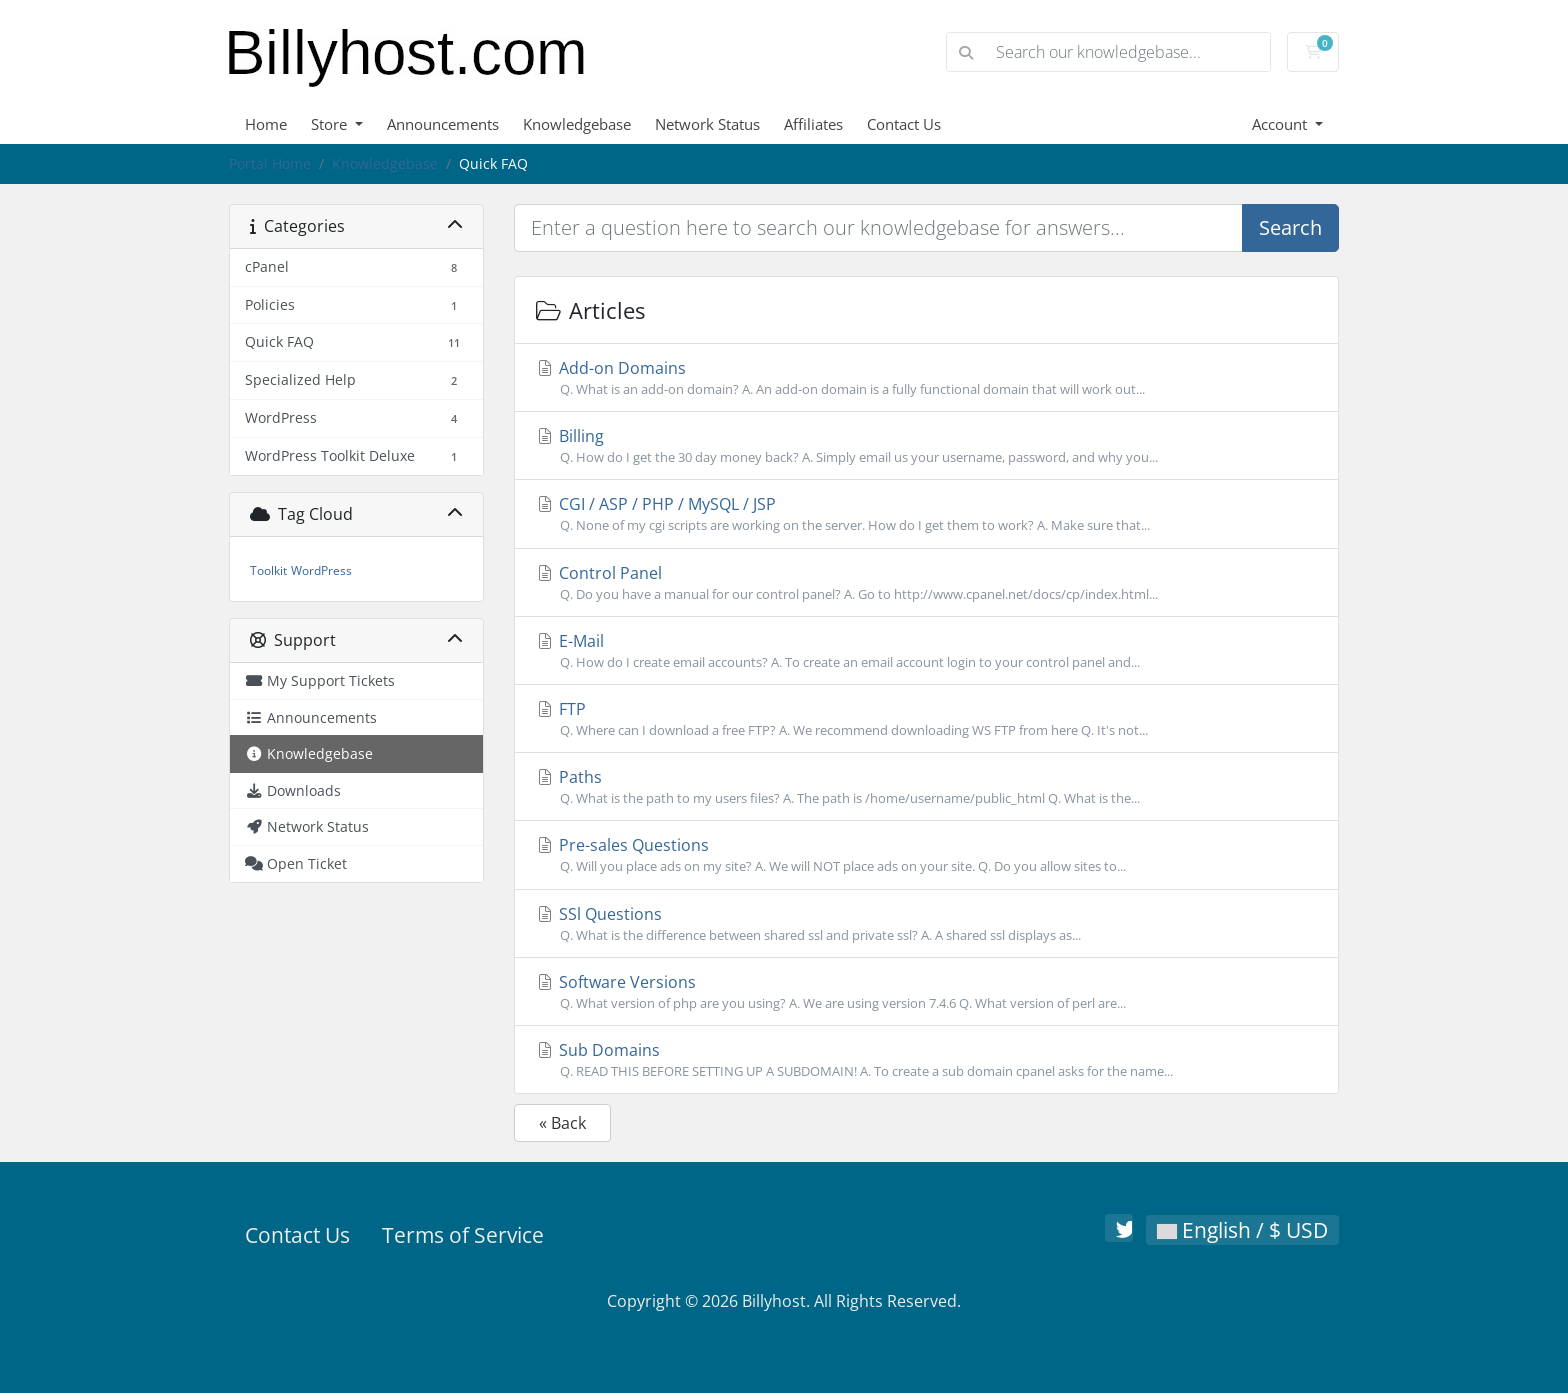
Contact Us (904, 124)
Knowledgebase (577, 124)
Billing (926, 446)
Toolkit (268, 570)
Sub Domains (926, 1060)
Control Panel (926, 583)
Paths (926, 787)
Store (331, 124)
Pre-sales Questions (926, 855)
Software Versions (926, 992)
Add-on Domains (926, 378)
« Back (562, 1123)
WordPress (321, 570)
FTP (926, 719)
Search (1290, 227)
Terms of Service (463, 1235)
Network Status (707, 124)
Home (266, 124)
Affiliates (813, 124)
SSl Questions (926, 924)
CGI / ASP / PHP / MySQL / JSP (926, 514)
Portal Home (270, 163)
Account (1281, 124)
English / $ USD (1242, 1230)
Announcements (443, 124)
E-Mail (926, 651)
